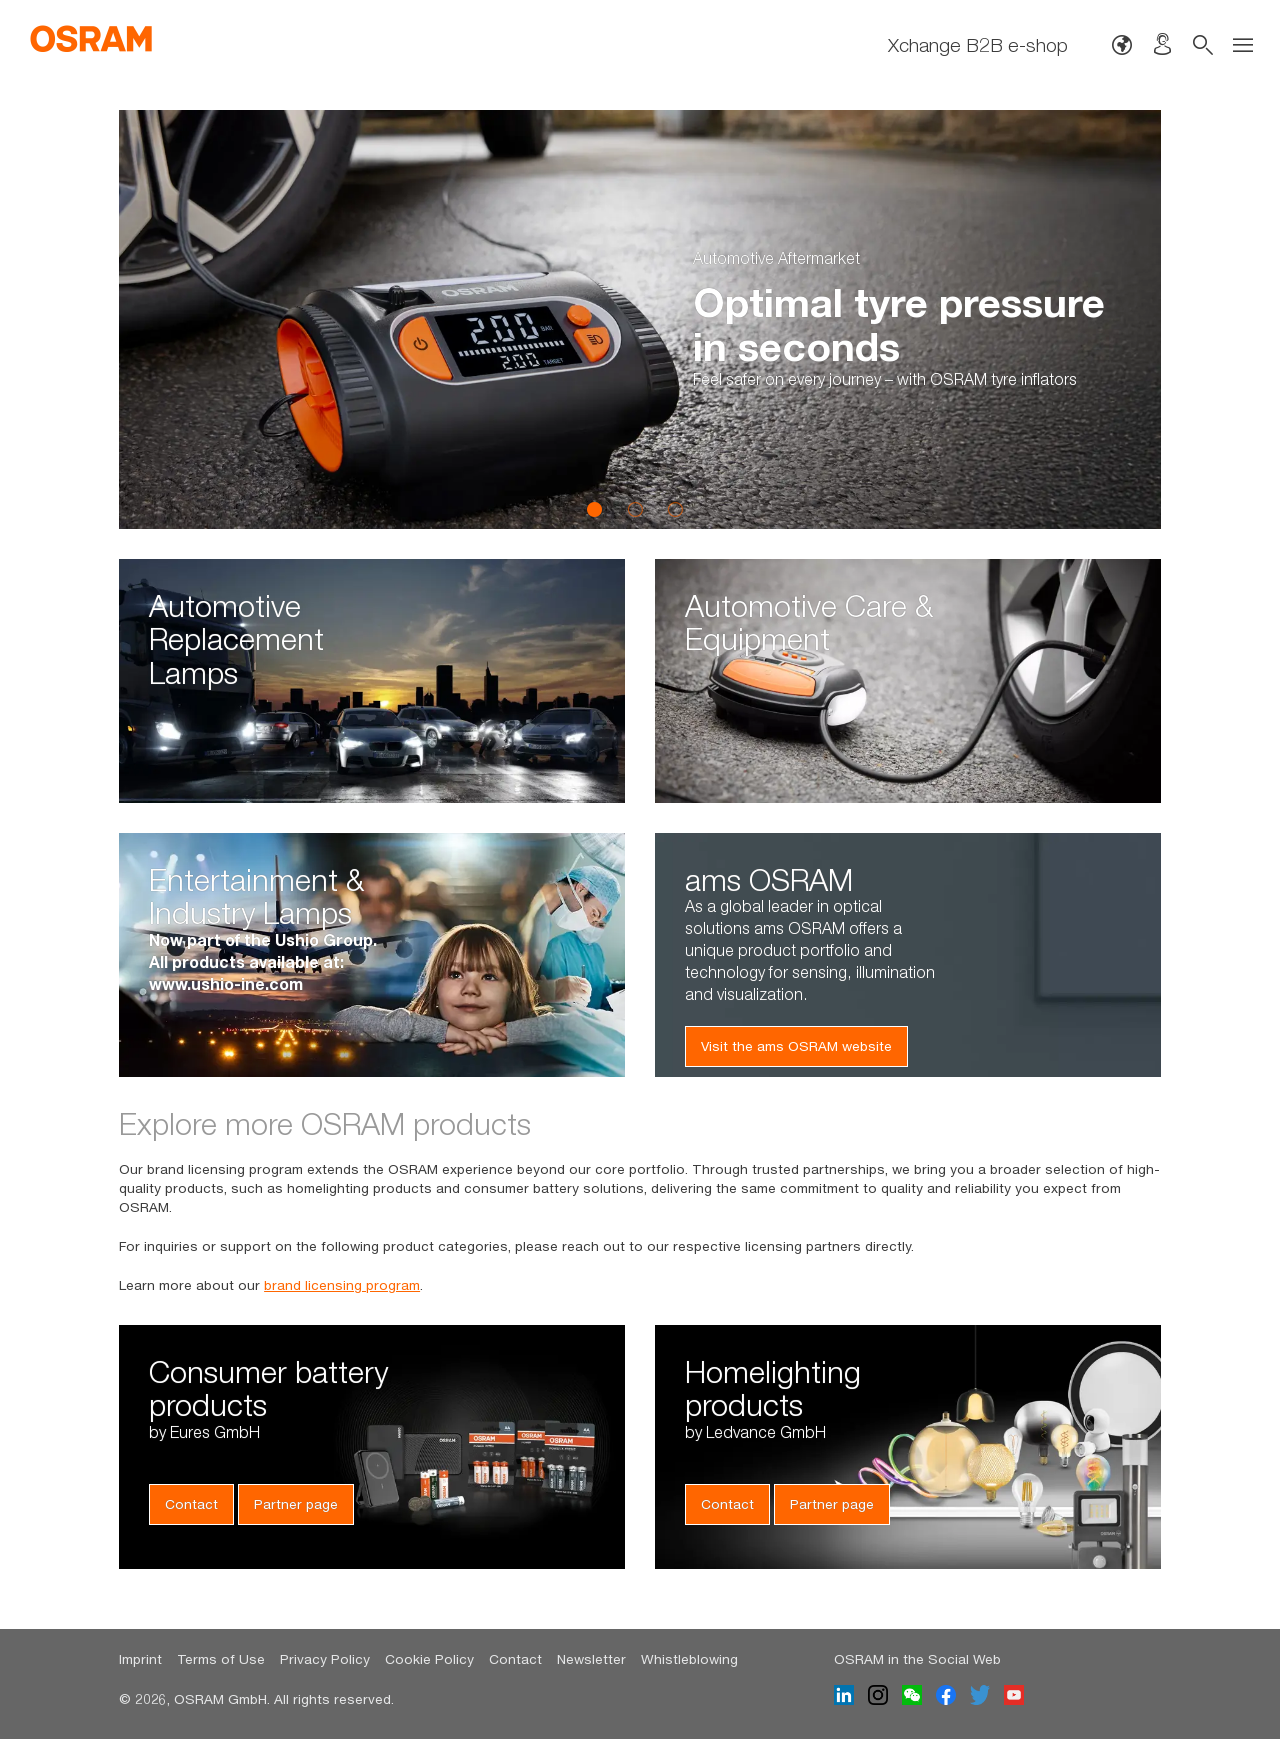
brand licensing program (342, 1285)
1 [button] (595, 509)
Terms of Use (221, 1659)
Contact (191, 1504)
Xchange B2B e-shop (978, 44)
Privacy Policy (325, 1659)
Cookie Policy (429, 1659)
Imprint (140, 1659)
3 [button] (675, 509)
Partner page (296, 1504)
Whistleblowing (689, 1659)
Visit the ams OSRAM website (796, 1046)
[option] (640, 319)
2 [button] (635, 509)
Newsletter (591, 1659)
